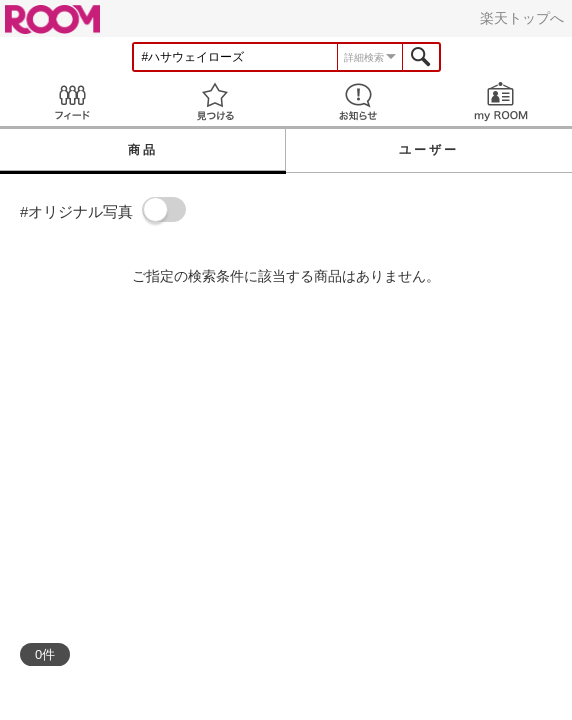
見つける (214, 101)
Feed (71, 101)
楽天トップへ (522, 18)
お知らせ (357, 101)
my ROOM (500, 101)
